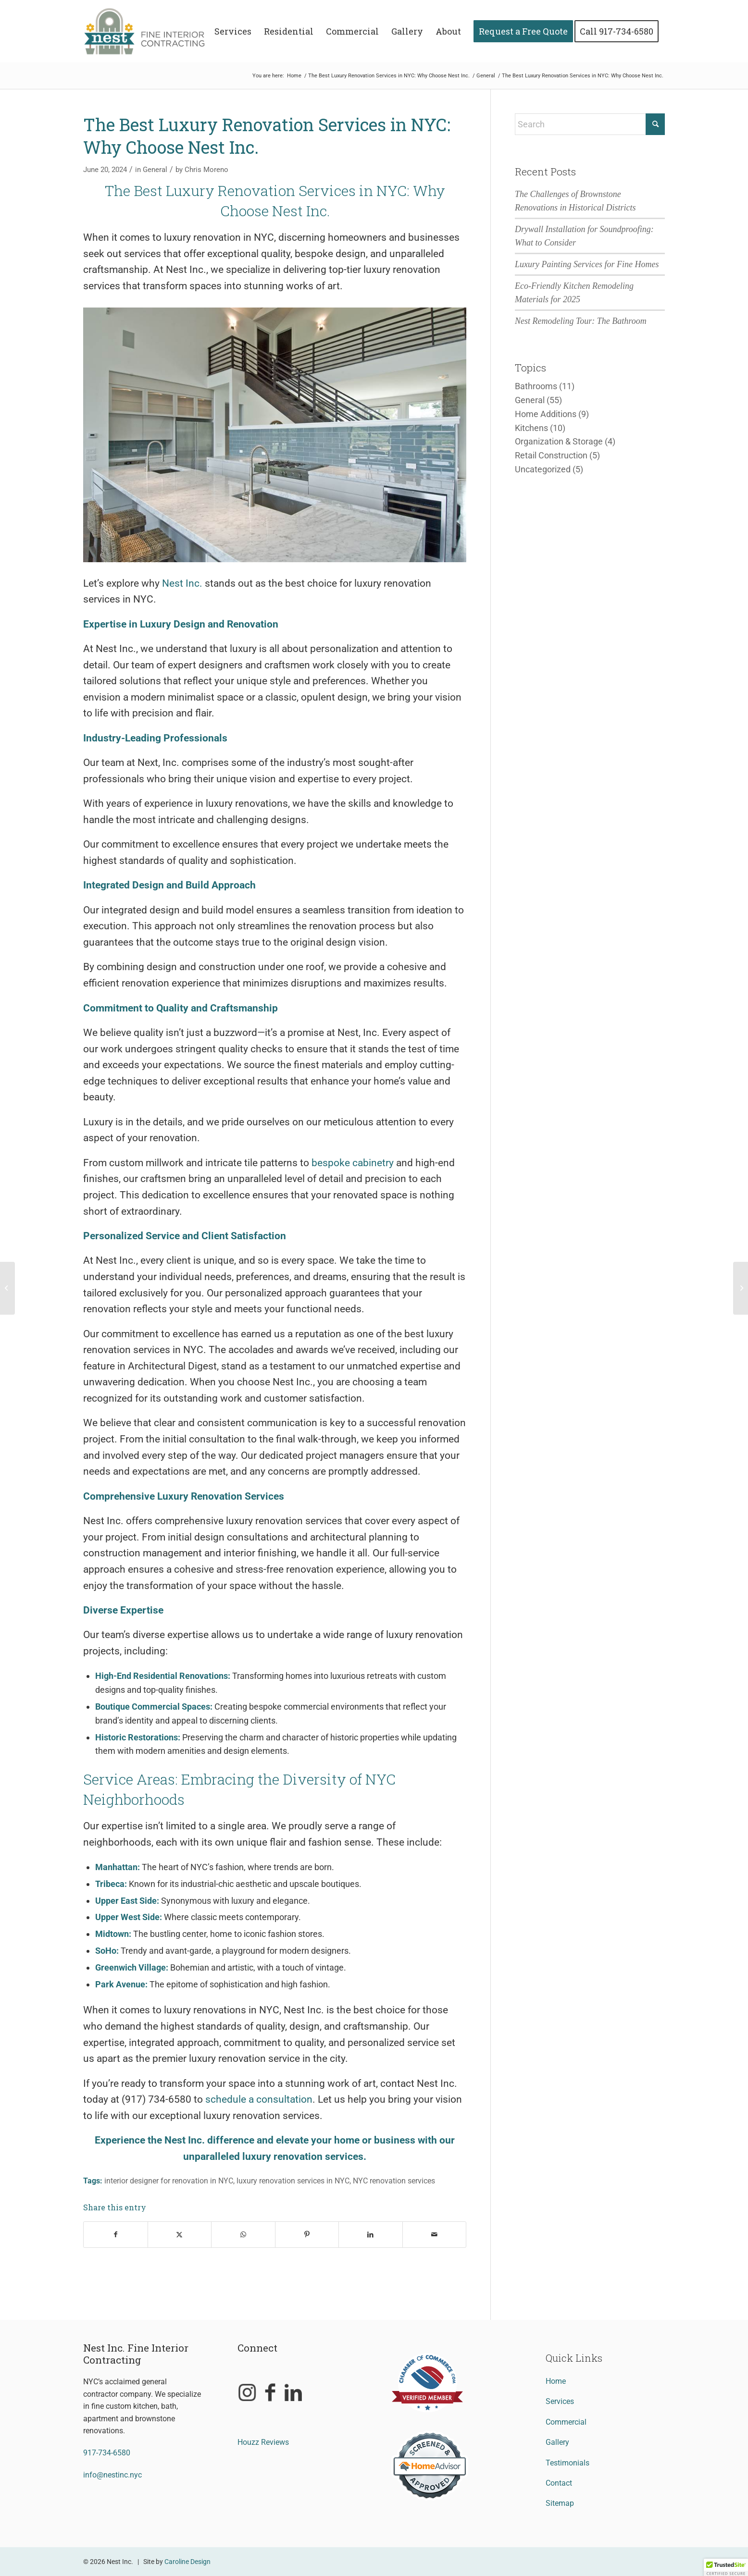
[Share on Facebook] (116, 2234)
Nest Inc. (182, 583)
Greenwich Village (130, 1967)
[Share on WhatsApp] (243, 2234)
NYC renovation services (394, 2180)
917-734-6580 (106, 2452)
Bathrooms (536, 386)
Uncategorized (543, 469)
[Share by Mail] (434, 2234)
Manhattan (116, 1867)
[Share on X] (180, 2234)
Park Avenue (120, 1984)
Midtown (112, 1934)
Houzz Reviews (263, 2442)
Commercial (566, 2422)
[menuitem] (233, 31)
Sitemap (560, 2503)
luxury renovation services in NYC (293, 2180)
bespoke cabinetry (353, 1163)
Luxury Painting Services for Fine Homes (587, 264)
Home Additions (545, 414)
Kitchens (531, 428)
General (155, 169)
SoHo (105, 1951)
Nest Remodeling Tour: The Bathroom (581, 321)
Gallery (557, 2442)
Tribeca (110, 1884)
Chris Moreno (206, 169)
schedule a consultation (258, 2099)
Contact (559, 2483)
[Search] (590, 124)
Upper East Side (126, 1901)
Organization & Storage (559, 441)
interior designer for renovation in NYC (168, 2180)
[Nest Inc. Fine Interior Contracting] (151, 31)
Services (560, 2401)
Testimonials (567, 2462)
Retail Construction (551, 455)
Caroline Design (187, 2561)
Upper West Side (127, 1917)
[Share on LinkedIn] (370, 2234)
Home (556, 2381)
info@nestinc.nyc (112, 2474)
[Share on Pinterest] (307, 2234)
